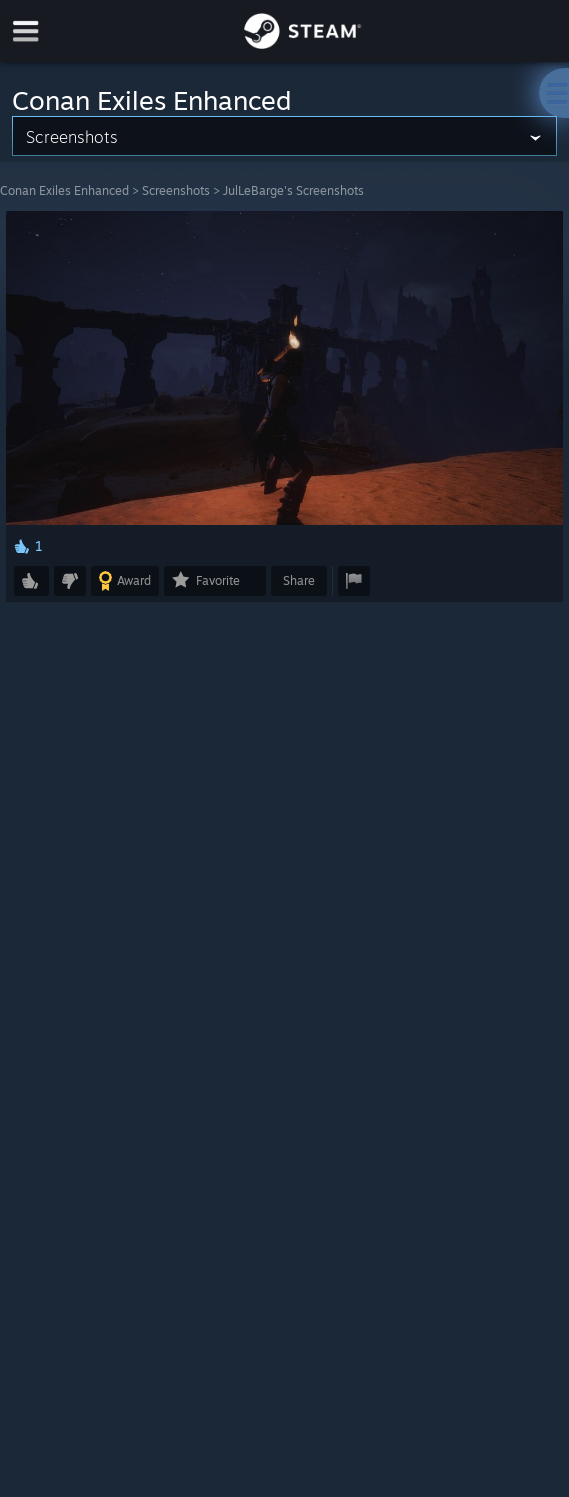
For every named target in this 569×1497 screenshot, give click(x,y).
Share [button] (299, 580)
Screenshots (176, 190)
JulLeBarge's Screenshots (293, 190)
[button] (31, 581)
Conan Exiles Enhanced (64, 190)
